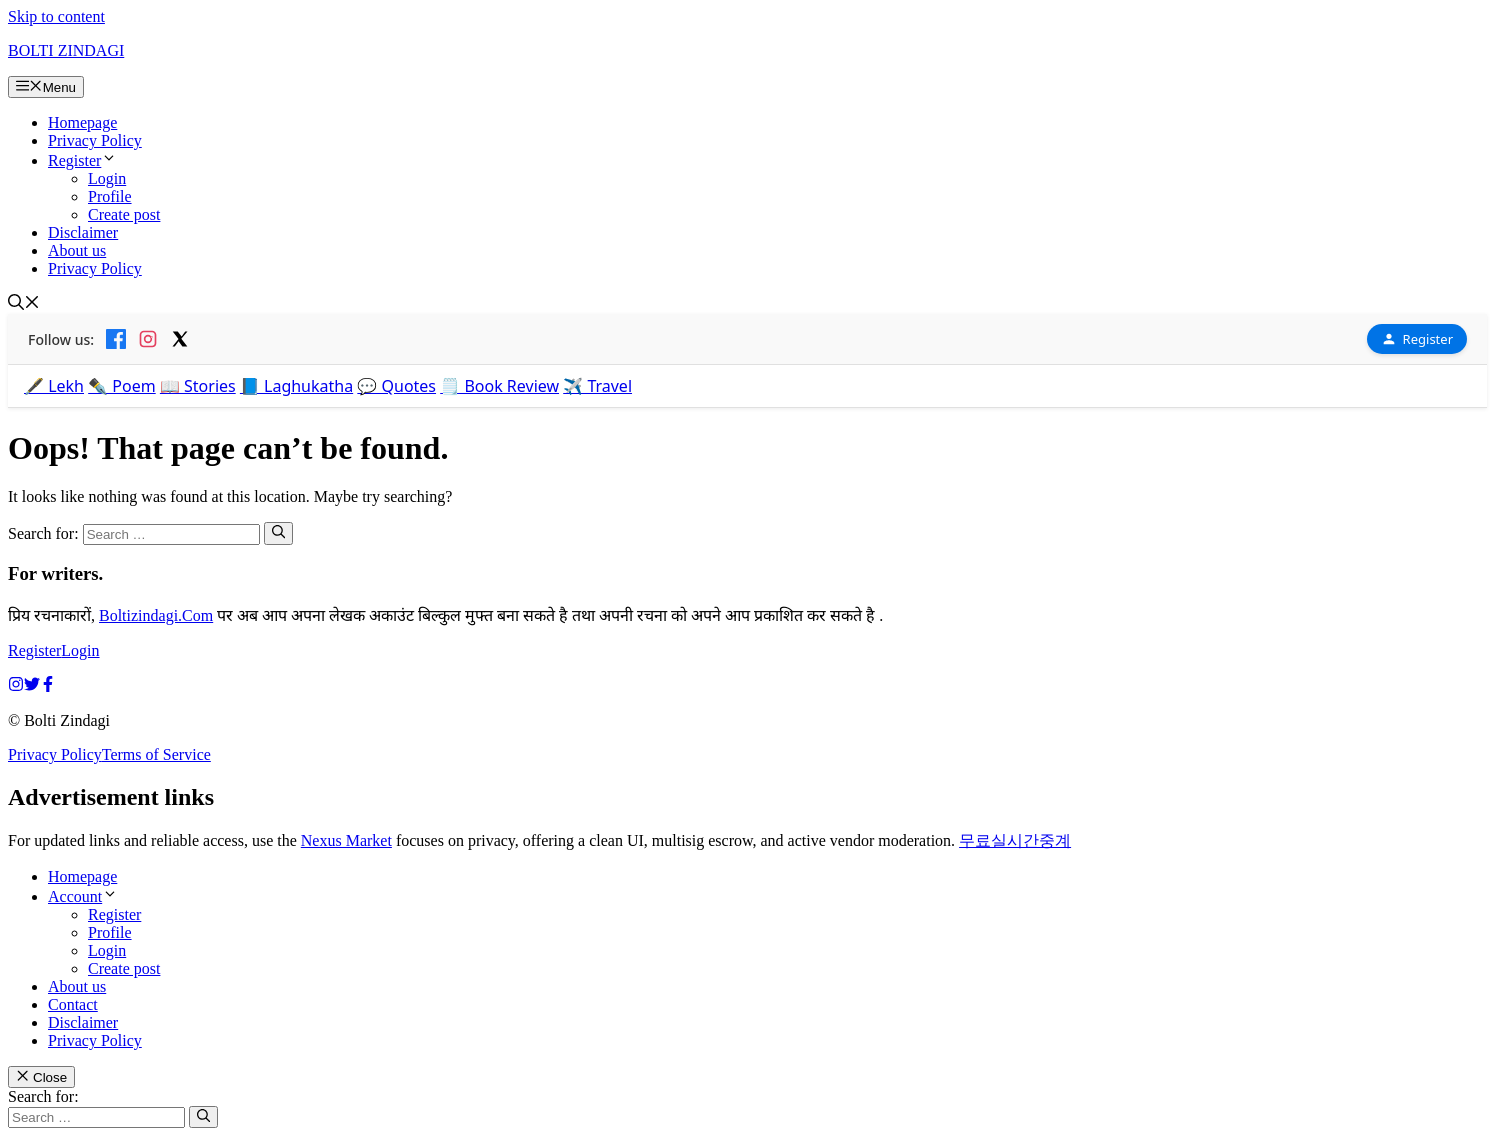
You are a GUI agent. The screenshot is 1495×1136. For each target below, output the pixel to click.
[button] (24, 304)
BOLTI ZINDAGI (66, 50)
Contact (73, 1004)
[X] (180, 339)
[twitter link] (32, 686)
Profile (110, 196)
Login (107, 178)
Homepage (82, 122)
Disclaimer (83, 232)
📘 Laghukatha (296, 386)
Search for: (43, 1096)
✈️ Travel (597, 386)
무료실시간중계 (1015, 840)
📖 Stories (198, 386)
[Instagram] (148, 339)
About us (77, 250)
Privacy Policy (95, 140)
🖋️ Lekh (54, 386)
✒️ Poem (122, 386)
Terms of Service (156, 754)
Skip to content (56, 16)
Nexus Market (346, 840)
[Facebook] (116, 339)
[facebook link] (48, 686)
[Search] (278, 533)
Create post (124, 214)
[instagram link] (16, 686)
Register (82, 160)
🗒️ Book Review (499, 386)
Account (83, 896)
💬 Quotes (396, 386)
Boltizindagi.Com (156, 615)
